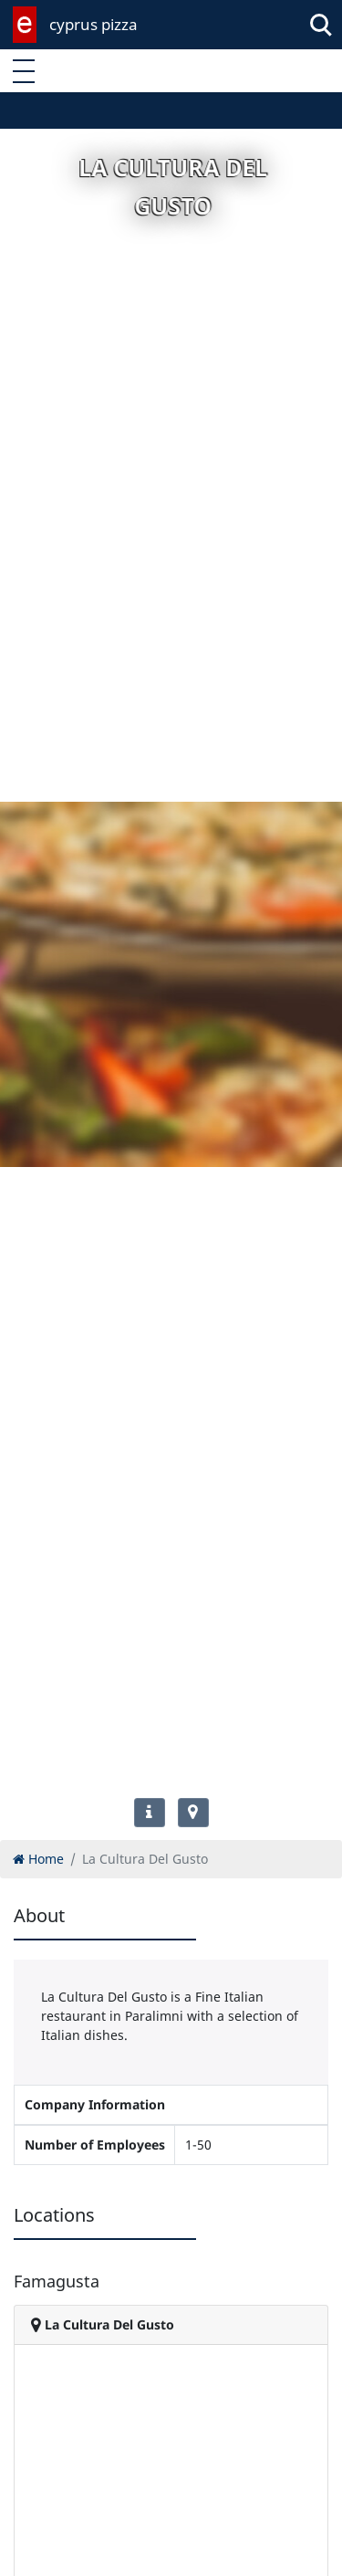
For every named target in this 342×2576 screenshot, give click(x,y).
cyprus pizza (93, 24)
